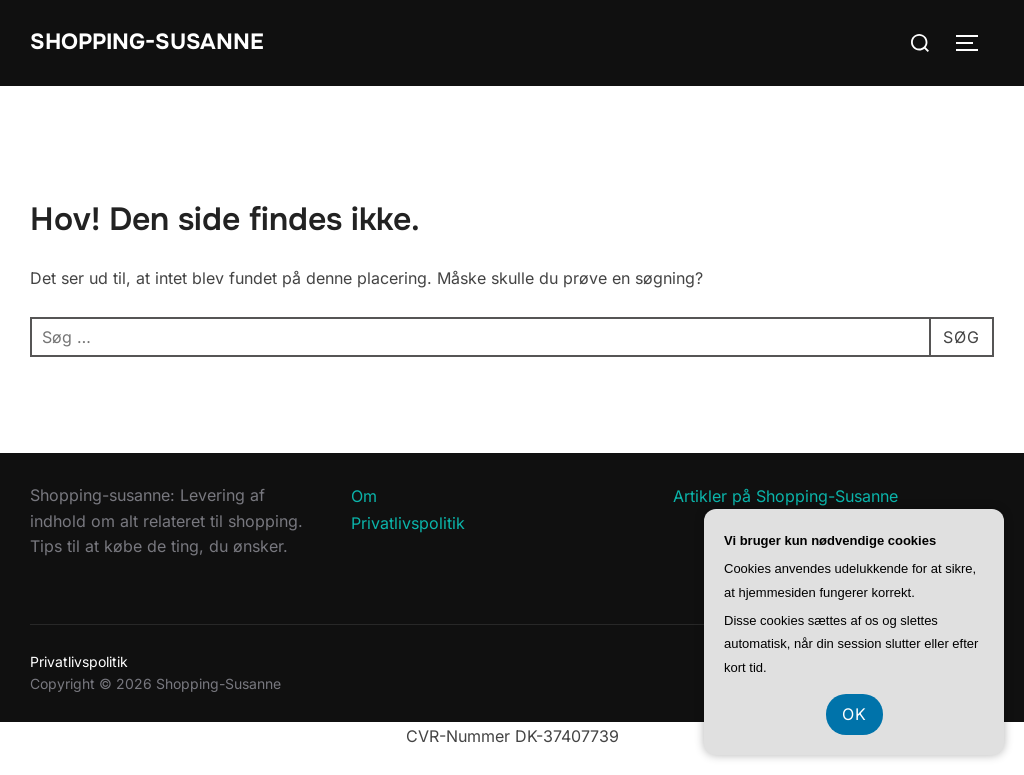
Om (364, 496)
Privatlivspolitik (408, 523)
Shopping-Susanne (147, 42)
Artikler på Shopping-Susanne (785, 496)
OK (854, 714)
